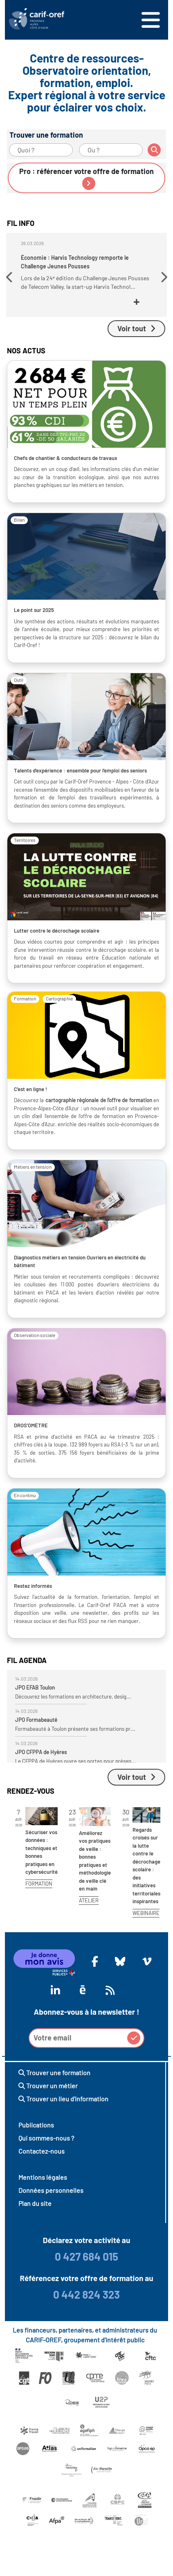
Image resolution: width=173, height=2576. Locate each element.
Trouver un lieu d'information (63, 2099)
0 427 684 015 (86, 2256)
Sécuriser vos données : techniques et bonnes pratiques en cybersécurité (41, 1852)
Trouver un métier (48, 2085)
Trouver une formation (54, 2072)
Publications (36, 2125)
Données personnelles (50, 2190)
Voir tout (136, 328)
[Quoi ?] (41, 149)
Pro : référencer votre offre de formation (86, 178)
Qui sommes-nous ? (46, 2138)
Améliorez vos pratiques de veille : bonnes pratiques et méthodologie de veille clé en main (95, 1861)
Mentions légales (42, 2177)
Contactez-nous (41, 2151)
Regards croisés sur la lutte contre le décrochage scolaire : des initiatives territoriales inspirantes (146, 1865)
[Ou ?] (111, 149)
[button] (10, 277)
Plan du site (35, 2203)
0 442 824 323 (86, 2294)
